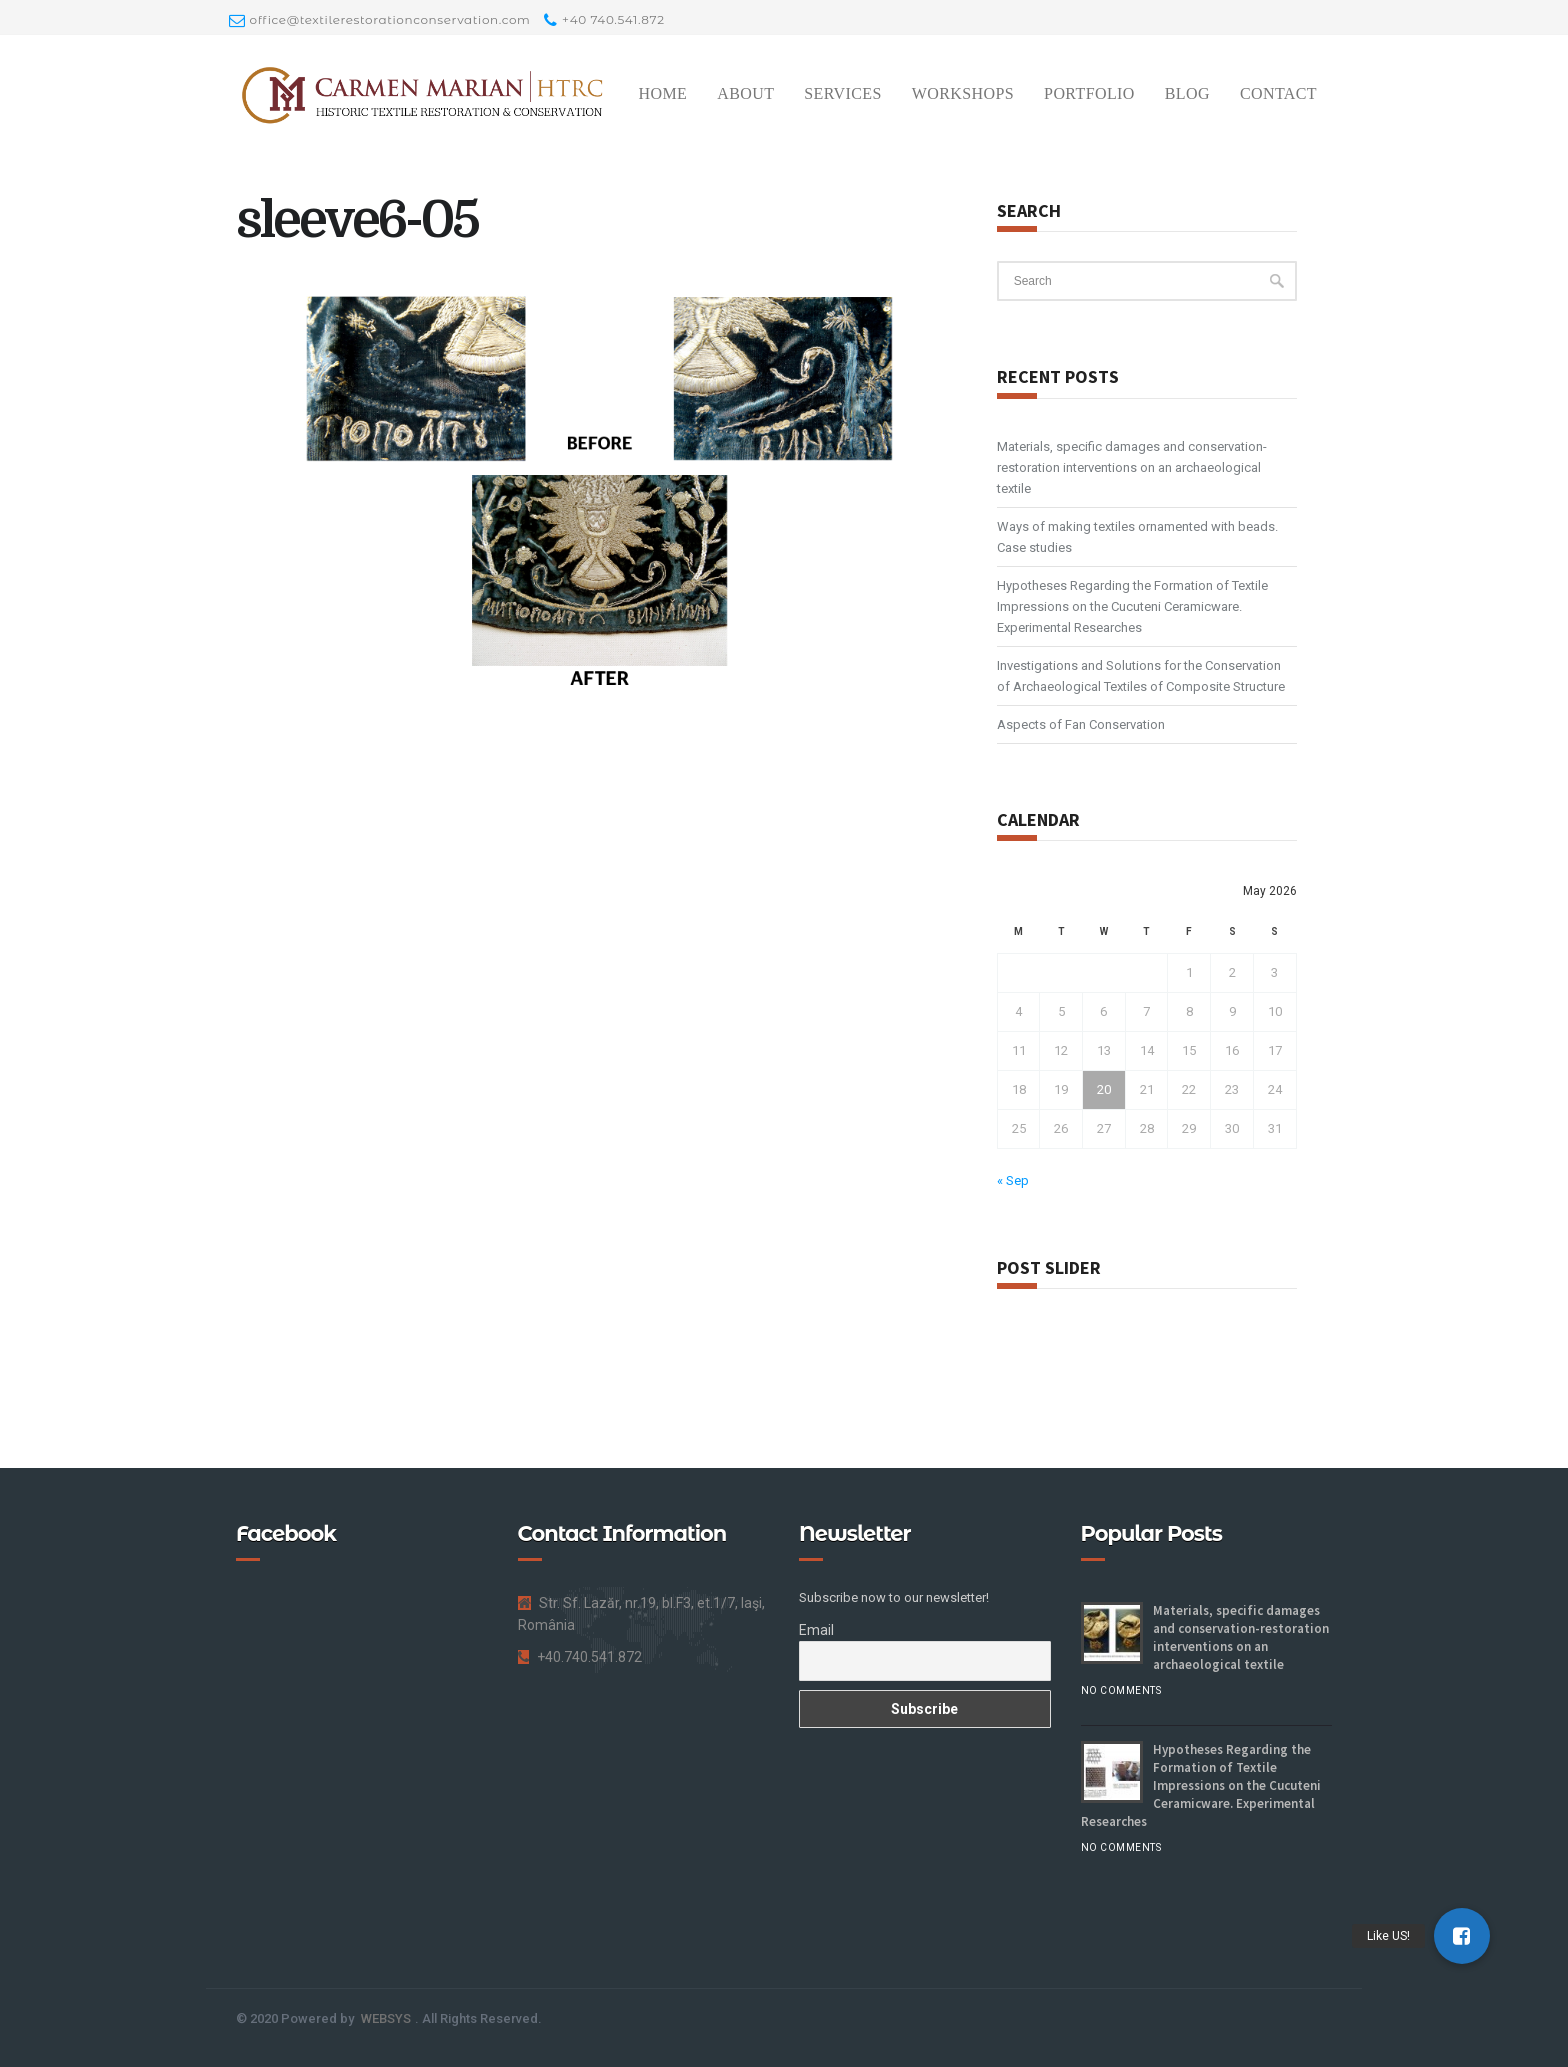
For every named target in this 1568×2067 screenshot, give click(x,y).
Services (843, 93)
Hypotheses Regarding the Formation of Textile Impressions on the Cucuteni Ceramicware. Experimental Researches (1132, 606)
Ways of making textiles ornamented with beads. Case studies (1137, 537)
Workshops (963, 93)
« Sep (1013, 1180)
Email (816, 1630)
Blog (1187, 93)
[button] (1462, 1936)
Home (662, 93)
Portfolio (1089, 93)
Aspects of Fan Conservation (1081, 724)
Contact (1278, 93)
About (745, 93)
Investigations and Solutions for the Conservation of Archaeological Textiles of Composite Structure (1141, 676)
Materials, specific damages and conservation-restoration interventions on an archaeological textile (1132, 467)
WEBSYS (386, 2018)
